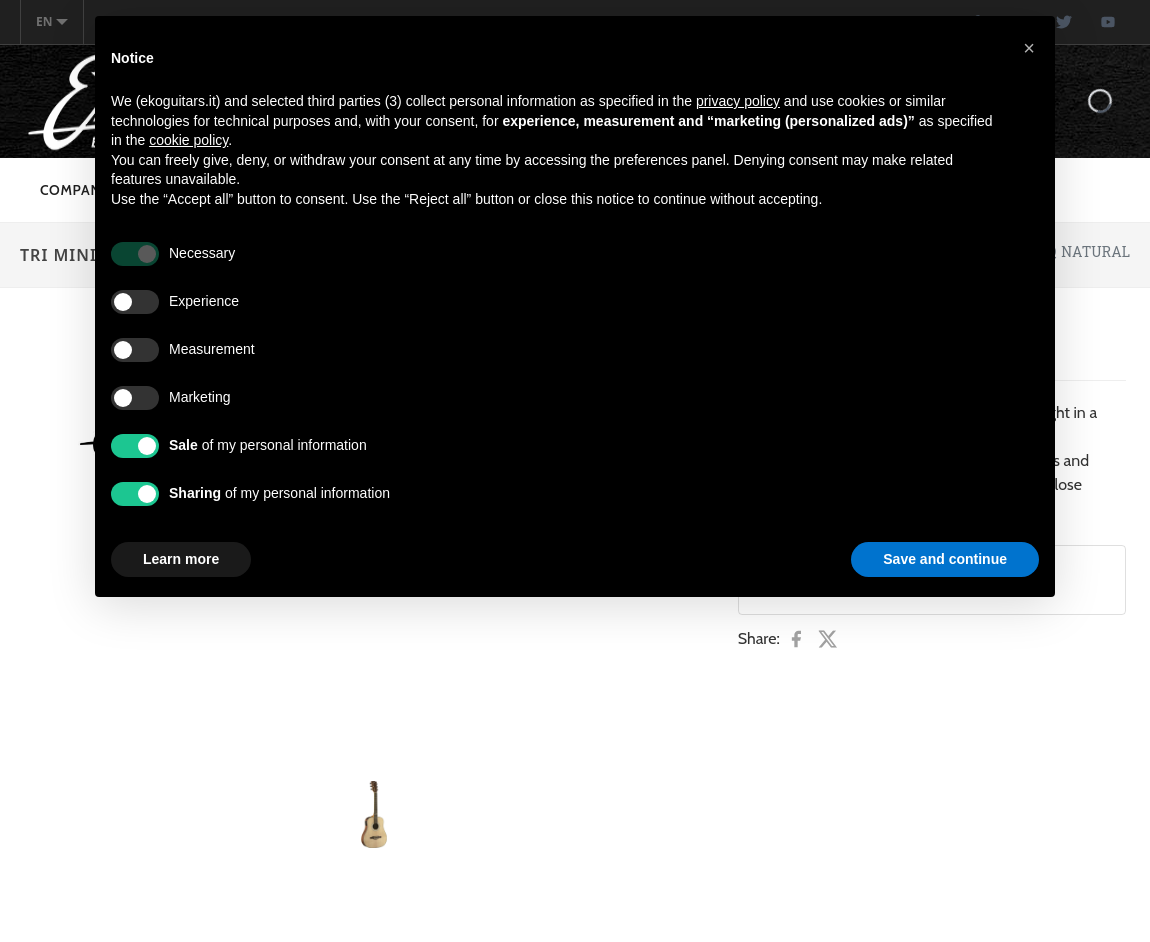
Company (75, 190)
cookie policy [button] (188, 140)
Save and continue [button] (945, 559)
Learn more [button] (181, 559)
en (52, 21)
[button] (1029, 48)
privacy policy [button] (738, 101)
